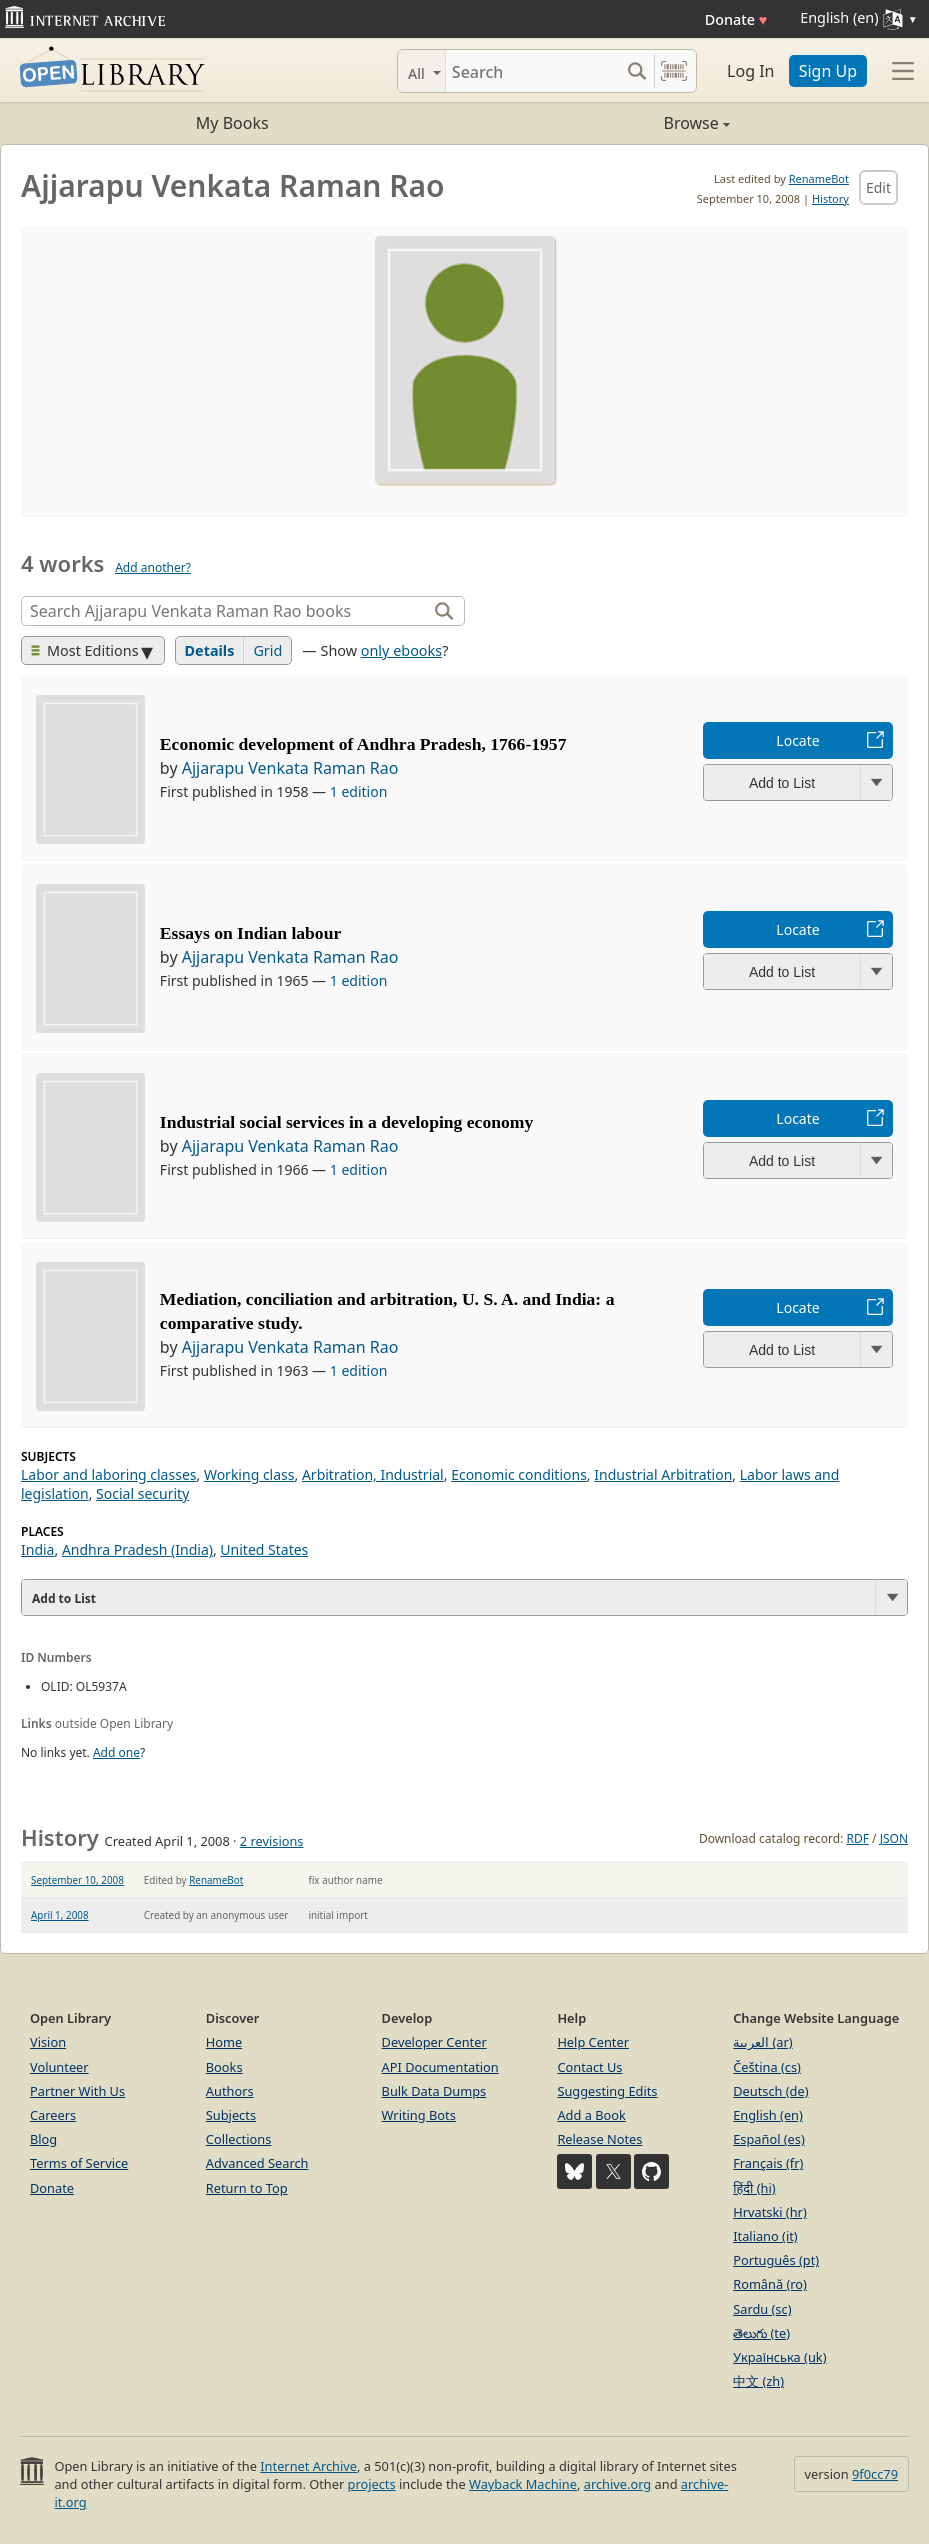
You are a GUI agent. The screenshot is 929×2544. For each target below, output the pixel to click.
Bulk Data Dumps (434, 2091)
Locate (797, 740)
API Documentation (440, 2067)
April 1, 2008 (60, 1915)
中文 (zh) (758, 2381)
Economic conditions (519, 1474)
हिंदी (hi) (754, 2188)
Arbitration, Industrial (373, 1474)
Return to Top (247, 2188)
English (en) (768, 2115)
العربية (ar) (762, 2042)
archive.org (617, 2484)
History (830, 198)
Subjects (231, 2115)
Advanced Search (257, 2163)
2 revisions (272, 1841)
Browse (597, 123)
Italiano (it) (765, 2236)
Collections (239, 2139)
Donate (736, 19)
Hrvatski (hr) (770, 2212)
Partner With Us (77, 2091)
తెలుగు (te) (761, 2333)
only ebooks (401, 650)
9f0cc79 (875, 2474)
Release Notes (599, 2139)
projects (372, 2484)
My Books (232, 123)
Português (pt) (776, 2260)
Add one (116, 1752)
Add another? (153, 567)
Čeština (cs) (767, 2067)
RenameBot (819, 178)
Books (224, 2067)
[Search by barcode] (674, 71)
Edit (878, 187)
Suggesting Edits (607, 2091)
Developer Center (434, 2042)
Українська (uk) (779, 2357)
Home (224, 2042)
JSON (894, 1838)
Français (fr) (768, 2163)
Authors (230, 2091)
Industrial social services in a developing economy (346, 1122)
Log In (750, 71)
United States (264, 1549)
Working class (249, 1474)
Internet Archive (308, 2466)
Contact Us (589, 2067)
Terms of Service (79, 2163)
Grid (267, 650)
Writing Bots (419, 2115)
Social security (142, 1493)
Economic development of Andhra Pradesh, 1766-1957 (363, 744)
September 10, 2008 (77, 1880)
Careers (53, 2115)
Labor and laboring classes (109, 1474)
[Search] (532, 71)
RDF (857, 1838)
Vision (48, 2042)
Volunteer (59, 2067)
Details (210, 650)
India (37, 1549)
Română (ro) (770, 2284)
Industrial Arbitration (663, 1474)
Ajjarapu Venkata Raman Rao (290, 768)
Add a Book (591, 2115)
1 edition (359, 791)
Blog (43, 2139)
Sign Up (828, 71)
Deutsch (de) (770, 2091)
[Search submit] (636, 71)
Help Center (593, 2042)
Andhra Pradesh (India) (137, 1549)
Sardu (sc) (762, 2309)
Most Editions (85, 650)
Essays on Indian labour (250, 933)
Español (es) (769, 2139)
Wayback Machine (523, 2484)
